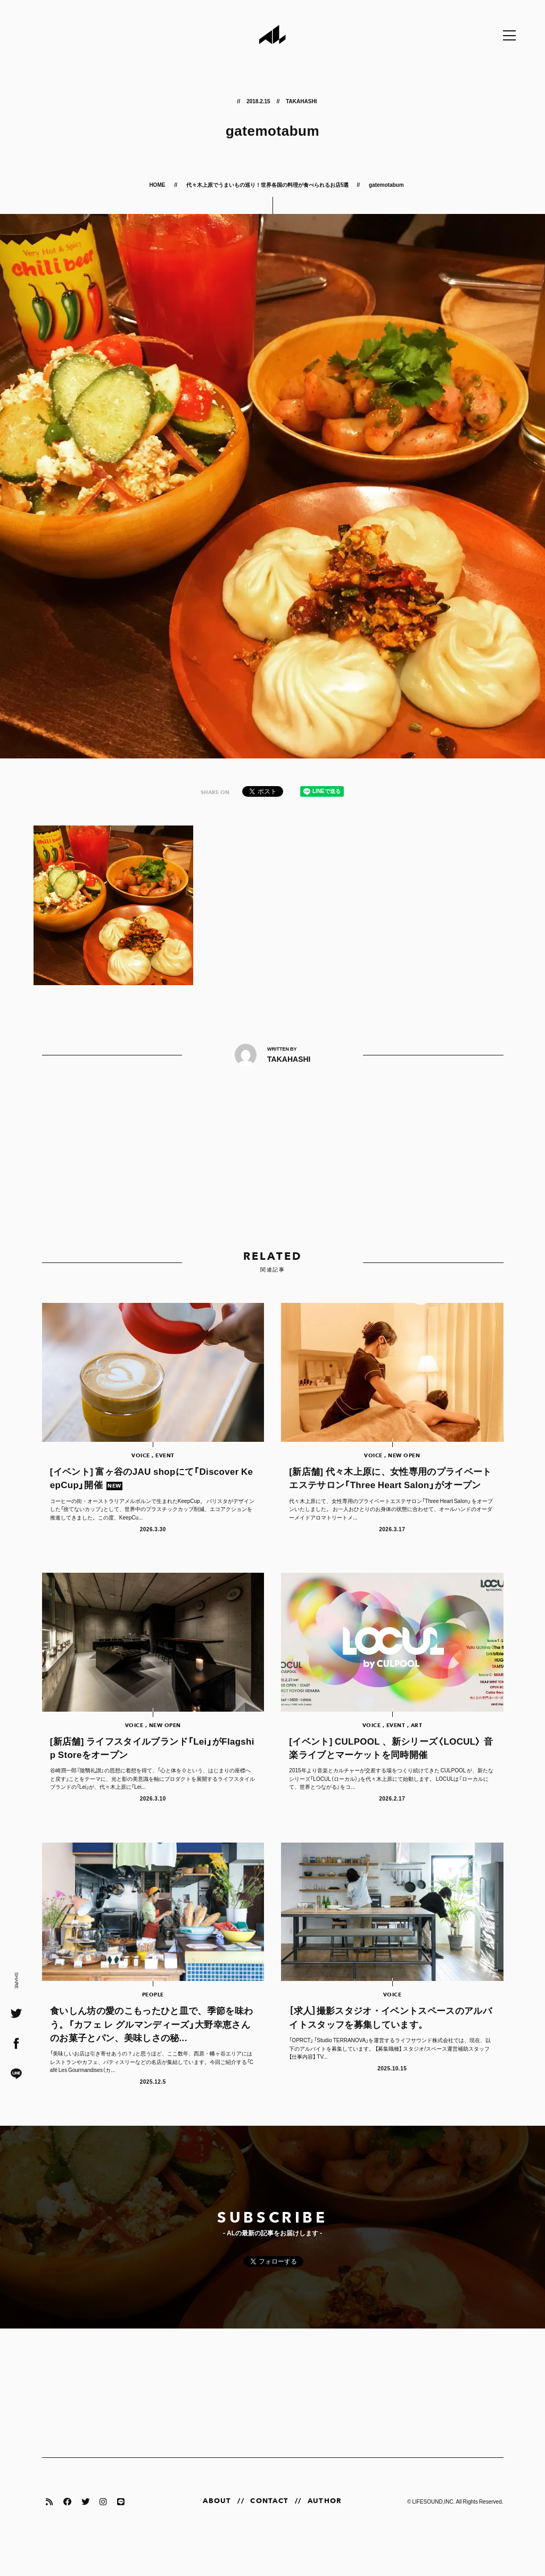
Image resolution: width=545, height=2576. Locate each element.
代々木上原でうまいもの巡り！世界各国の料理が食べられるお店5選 (267, 184)
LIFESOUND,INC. (433, 2533)
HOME (157, 184)
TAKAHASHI (301, 101)
